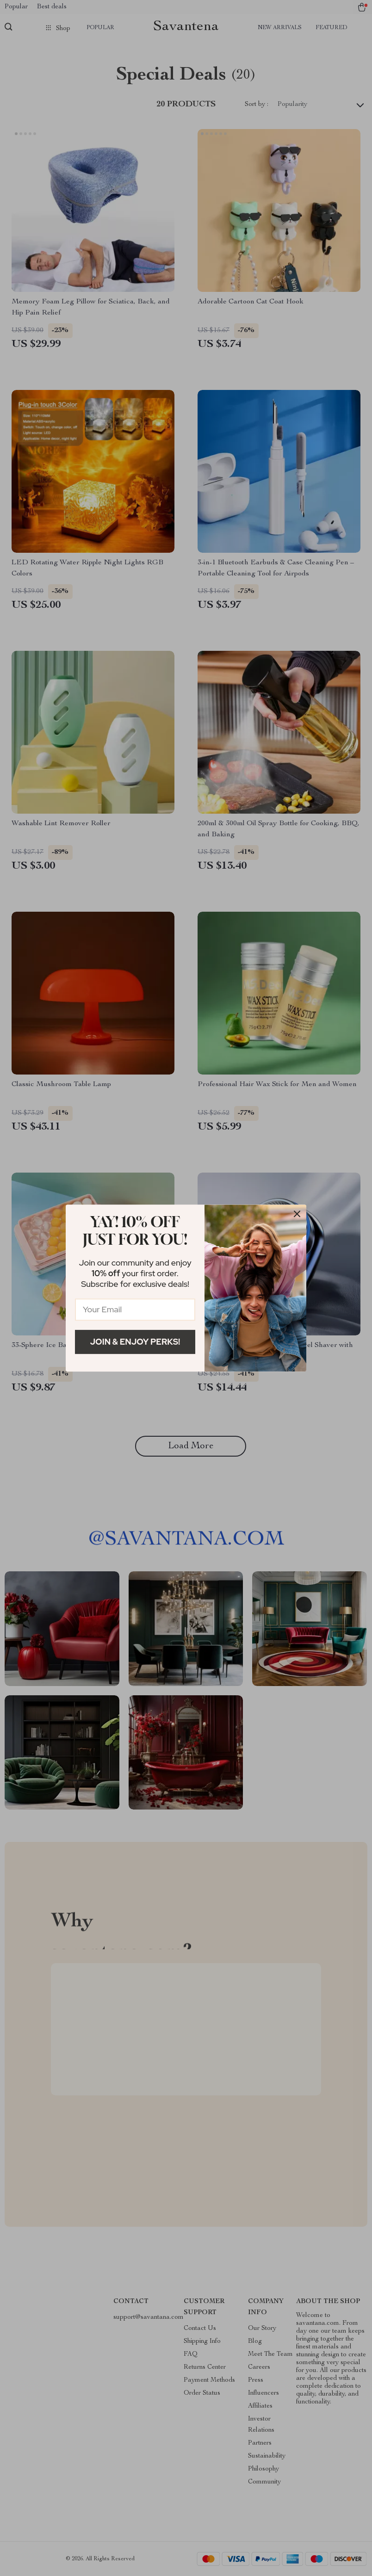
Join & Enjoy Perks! (135, 1341)
